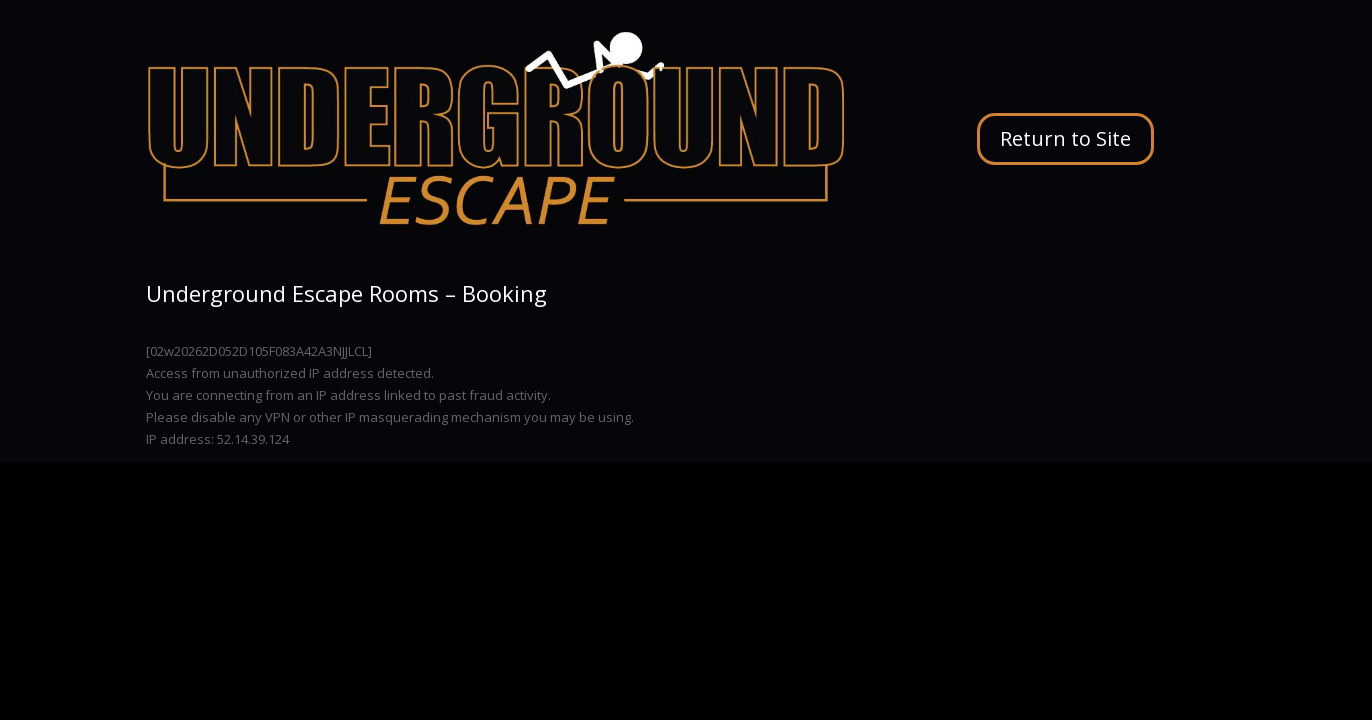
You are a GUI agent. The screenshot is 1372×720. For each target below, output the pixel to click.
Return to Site (1065, 138)
